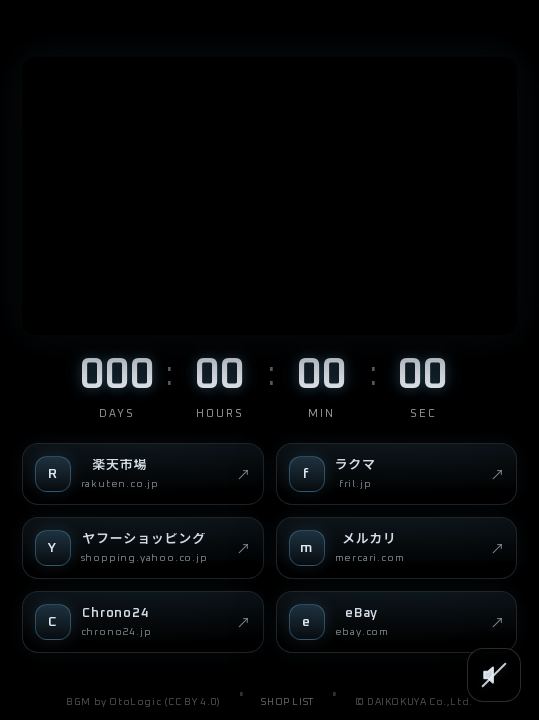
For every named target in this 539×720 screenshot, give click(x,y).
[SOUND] (494, 675)
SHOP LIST (287, 702)
